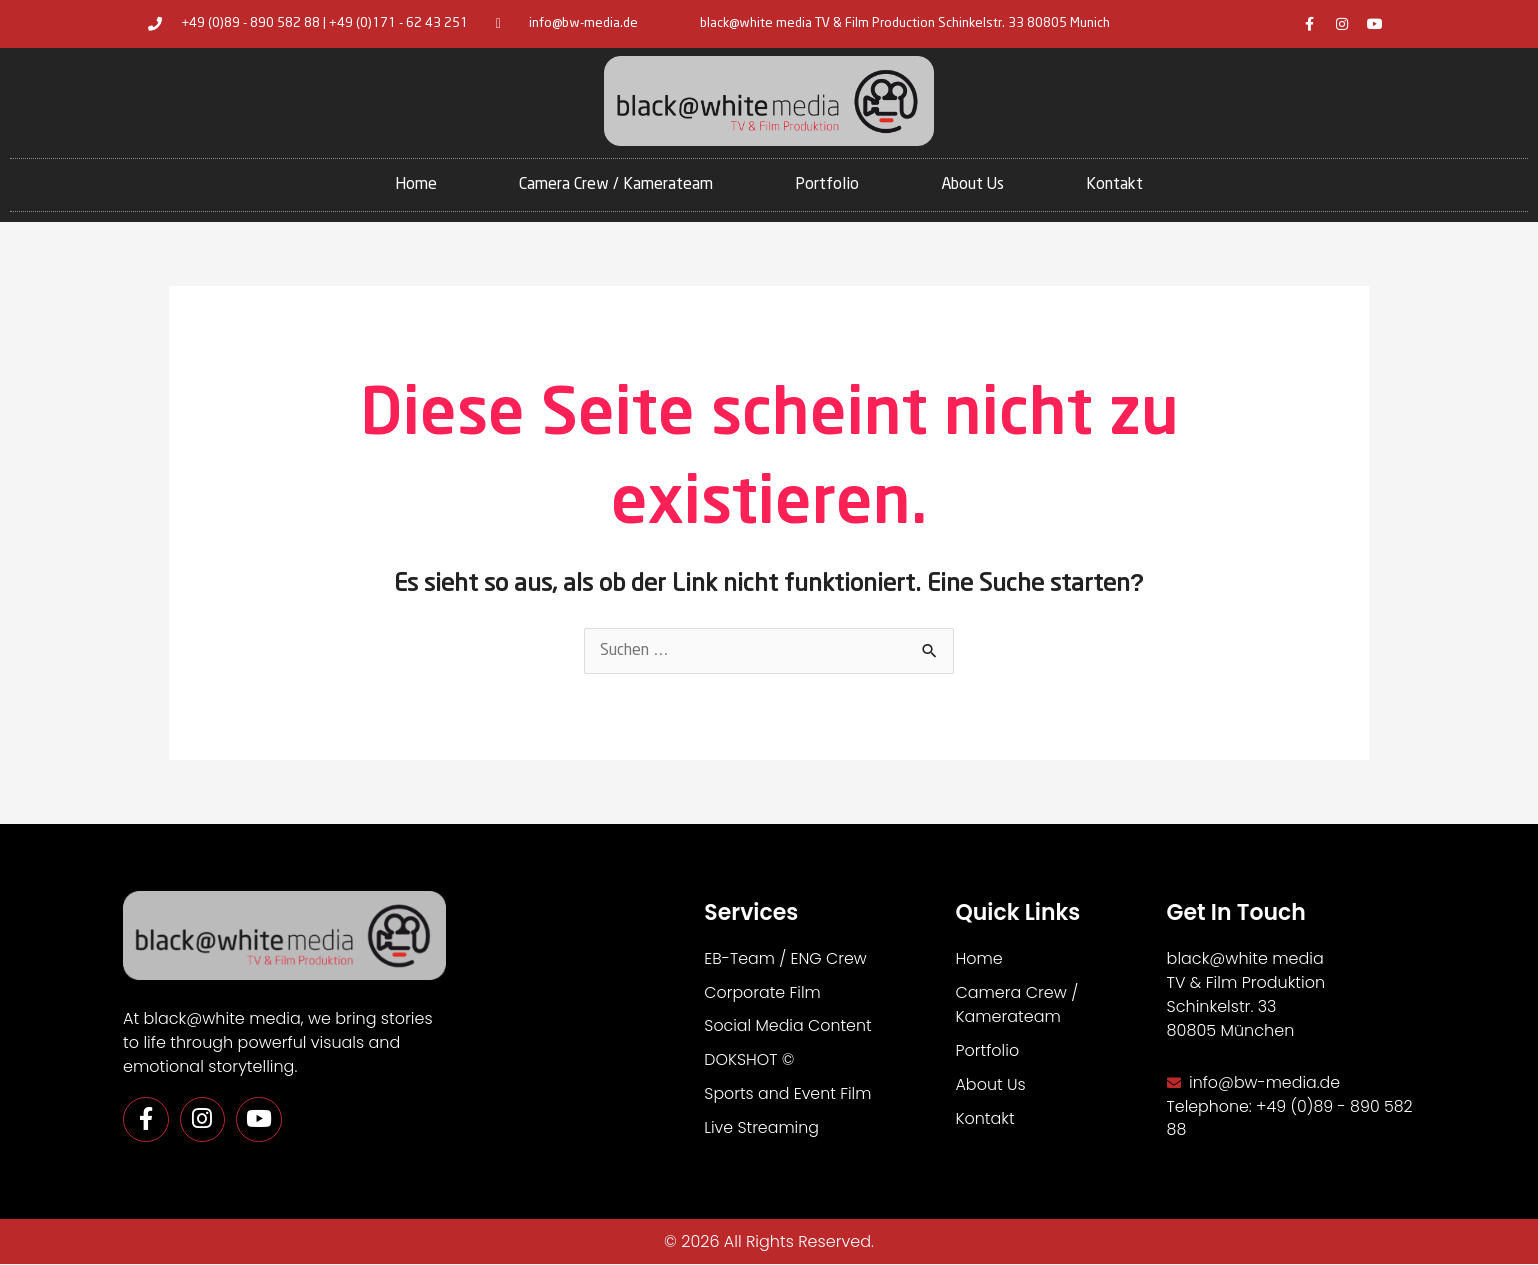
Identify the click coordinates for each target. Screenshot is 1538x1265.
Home (416, 184)
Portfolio (827, 184)
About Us (972, 184)
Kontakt (1114, 184)
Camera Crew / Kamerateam (616, 184)
